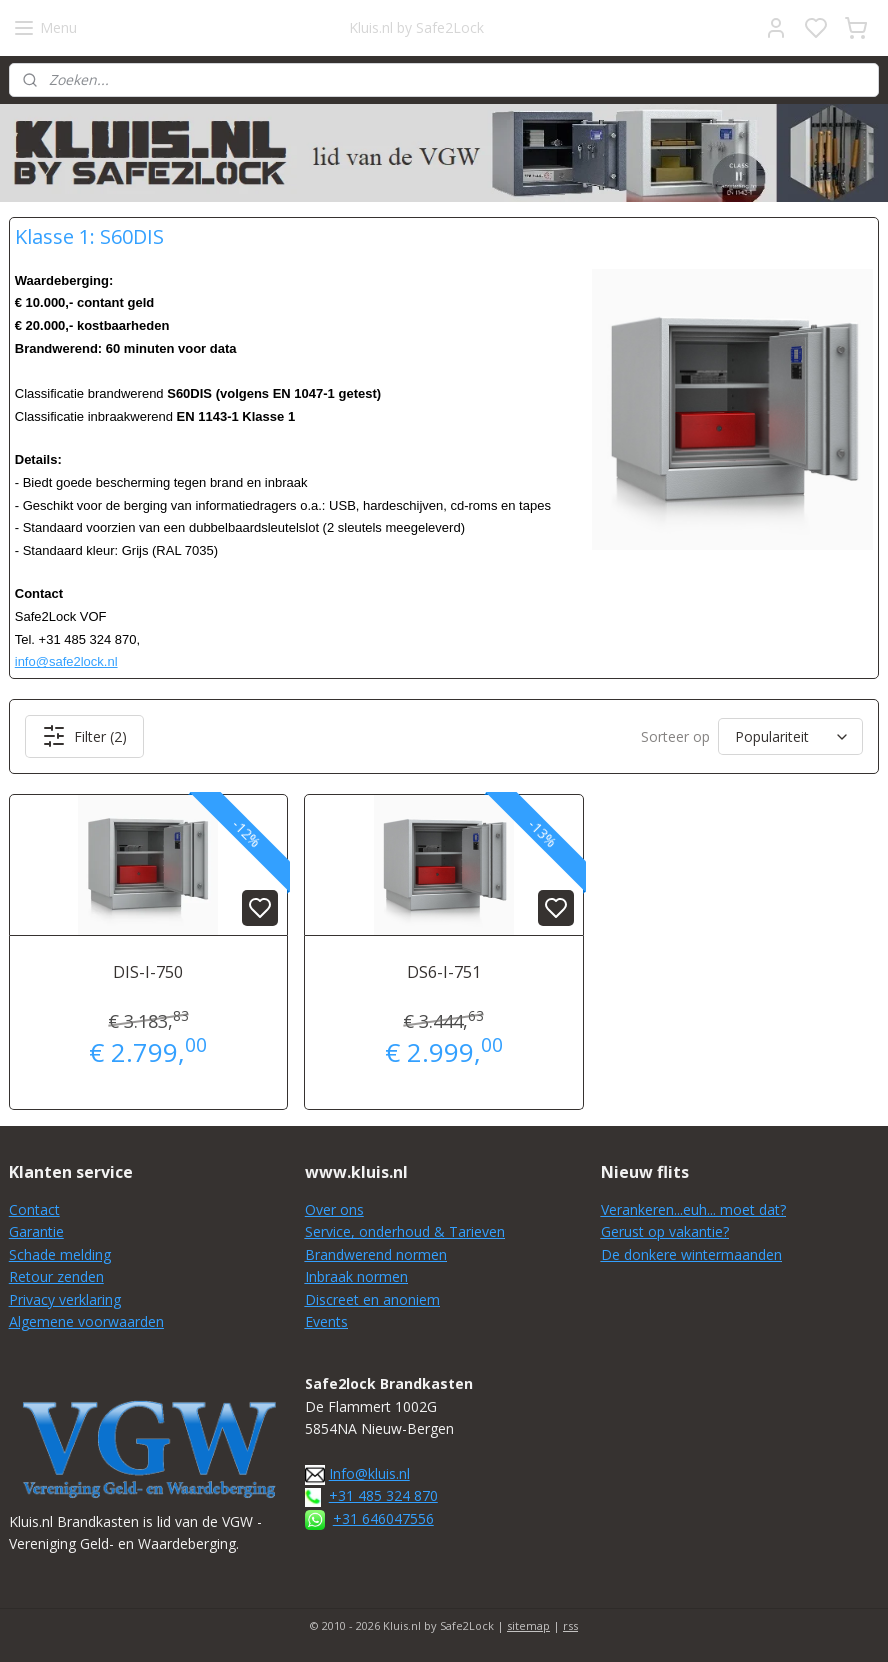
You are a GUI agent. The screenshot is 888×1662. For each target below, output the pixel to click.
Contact (34, 1209)
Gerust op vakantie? (665, 1231)
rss (570, 1625)
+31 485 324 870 (383, 1495)
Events (326, 1321)
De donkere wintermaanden (691, 1254)
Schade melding (60, 1254)
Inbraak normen (356, 1276)
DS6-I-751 (444, 973)
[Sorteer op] (790, 737)
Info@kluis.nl (369, 1473)
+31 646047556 (383, 1518)
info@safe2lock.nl (66, 662)
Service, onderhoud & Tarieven (405, 1231)
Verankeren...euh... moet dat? (693, 1209)
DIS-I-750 (148, 973)
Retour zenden (56, 1276)
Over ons (334, 1209)
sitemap (528, 1625)
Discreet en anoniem (372, 1299)
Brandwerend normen (376, 1254)
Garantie (36, 1231)
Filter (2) (84, 737)
